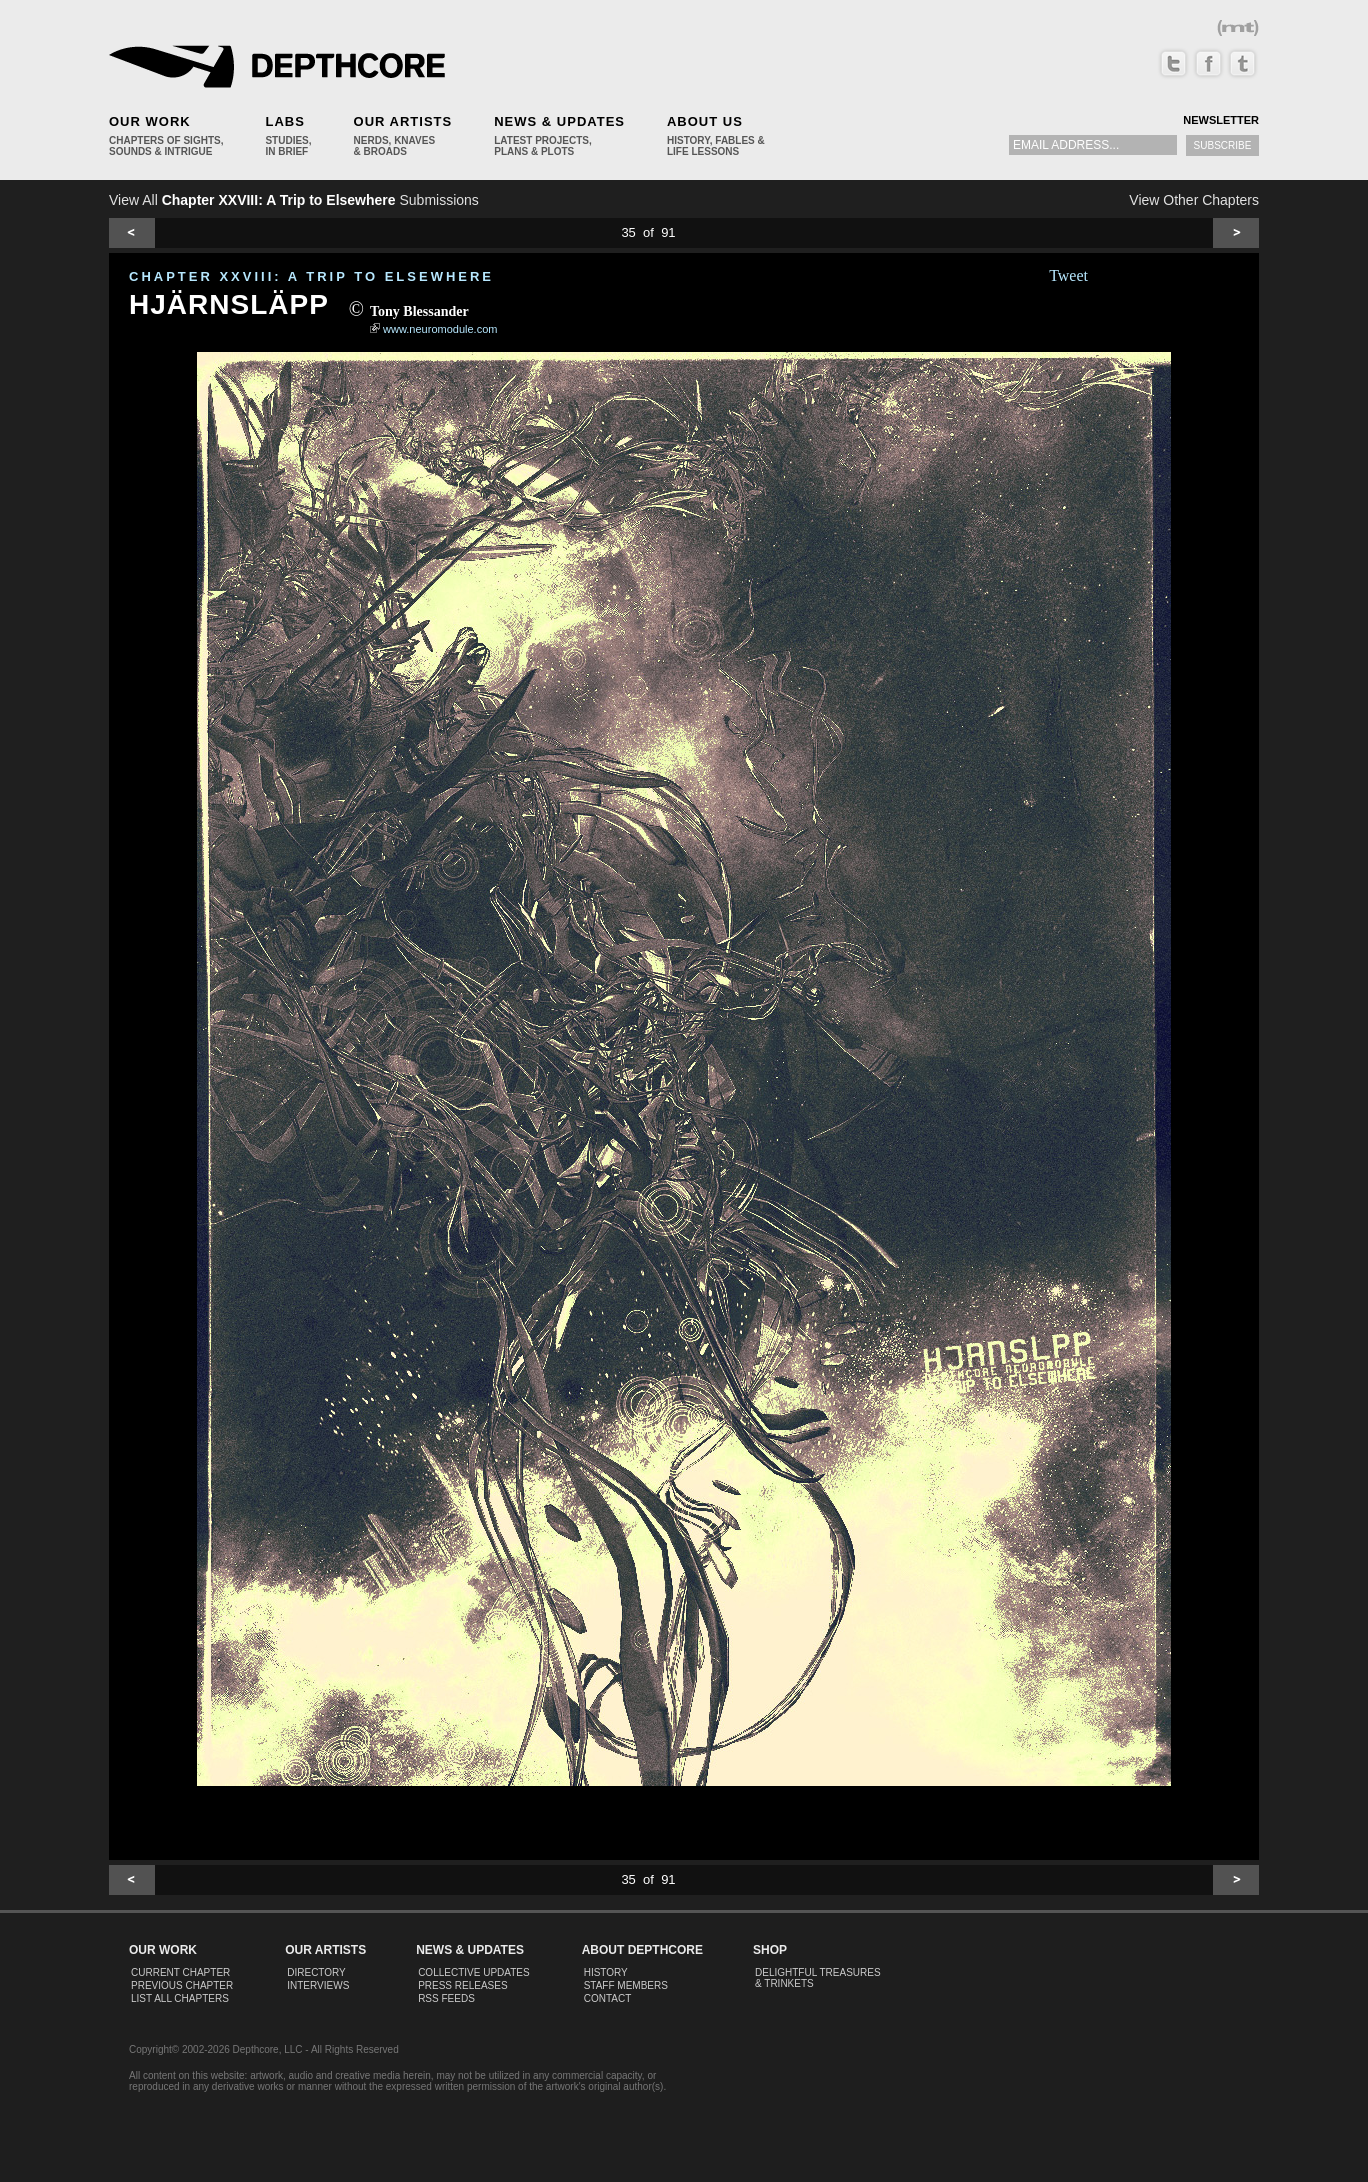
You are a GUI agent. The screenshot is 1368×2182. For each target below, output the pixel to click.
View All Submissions (294, 200)
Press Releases (462, 1985)
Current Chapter (180, 1972)
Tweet (1068, 275)
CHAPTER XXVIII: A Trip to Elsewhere (311, 276)
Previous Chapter (182, 1985)
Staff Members (626, 1985)
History (606, 1972)
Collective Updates (474, 1972)
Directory (316, 1972)
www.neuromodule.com (440, 329)
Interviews (318, 1985)
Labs (284, 121)
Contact (608, 1998)
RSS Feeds (446, 1998)
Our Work (150, 121)
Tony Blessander (419, 311)
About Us (705, 121)
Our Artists (403, 121)
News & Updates (559, 121)
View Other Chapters (1194, 200)
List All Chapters (180, 1998)
